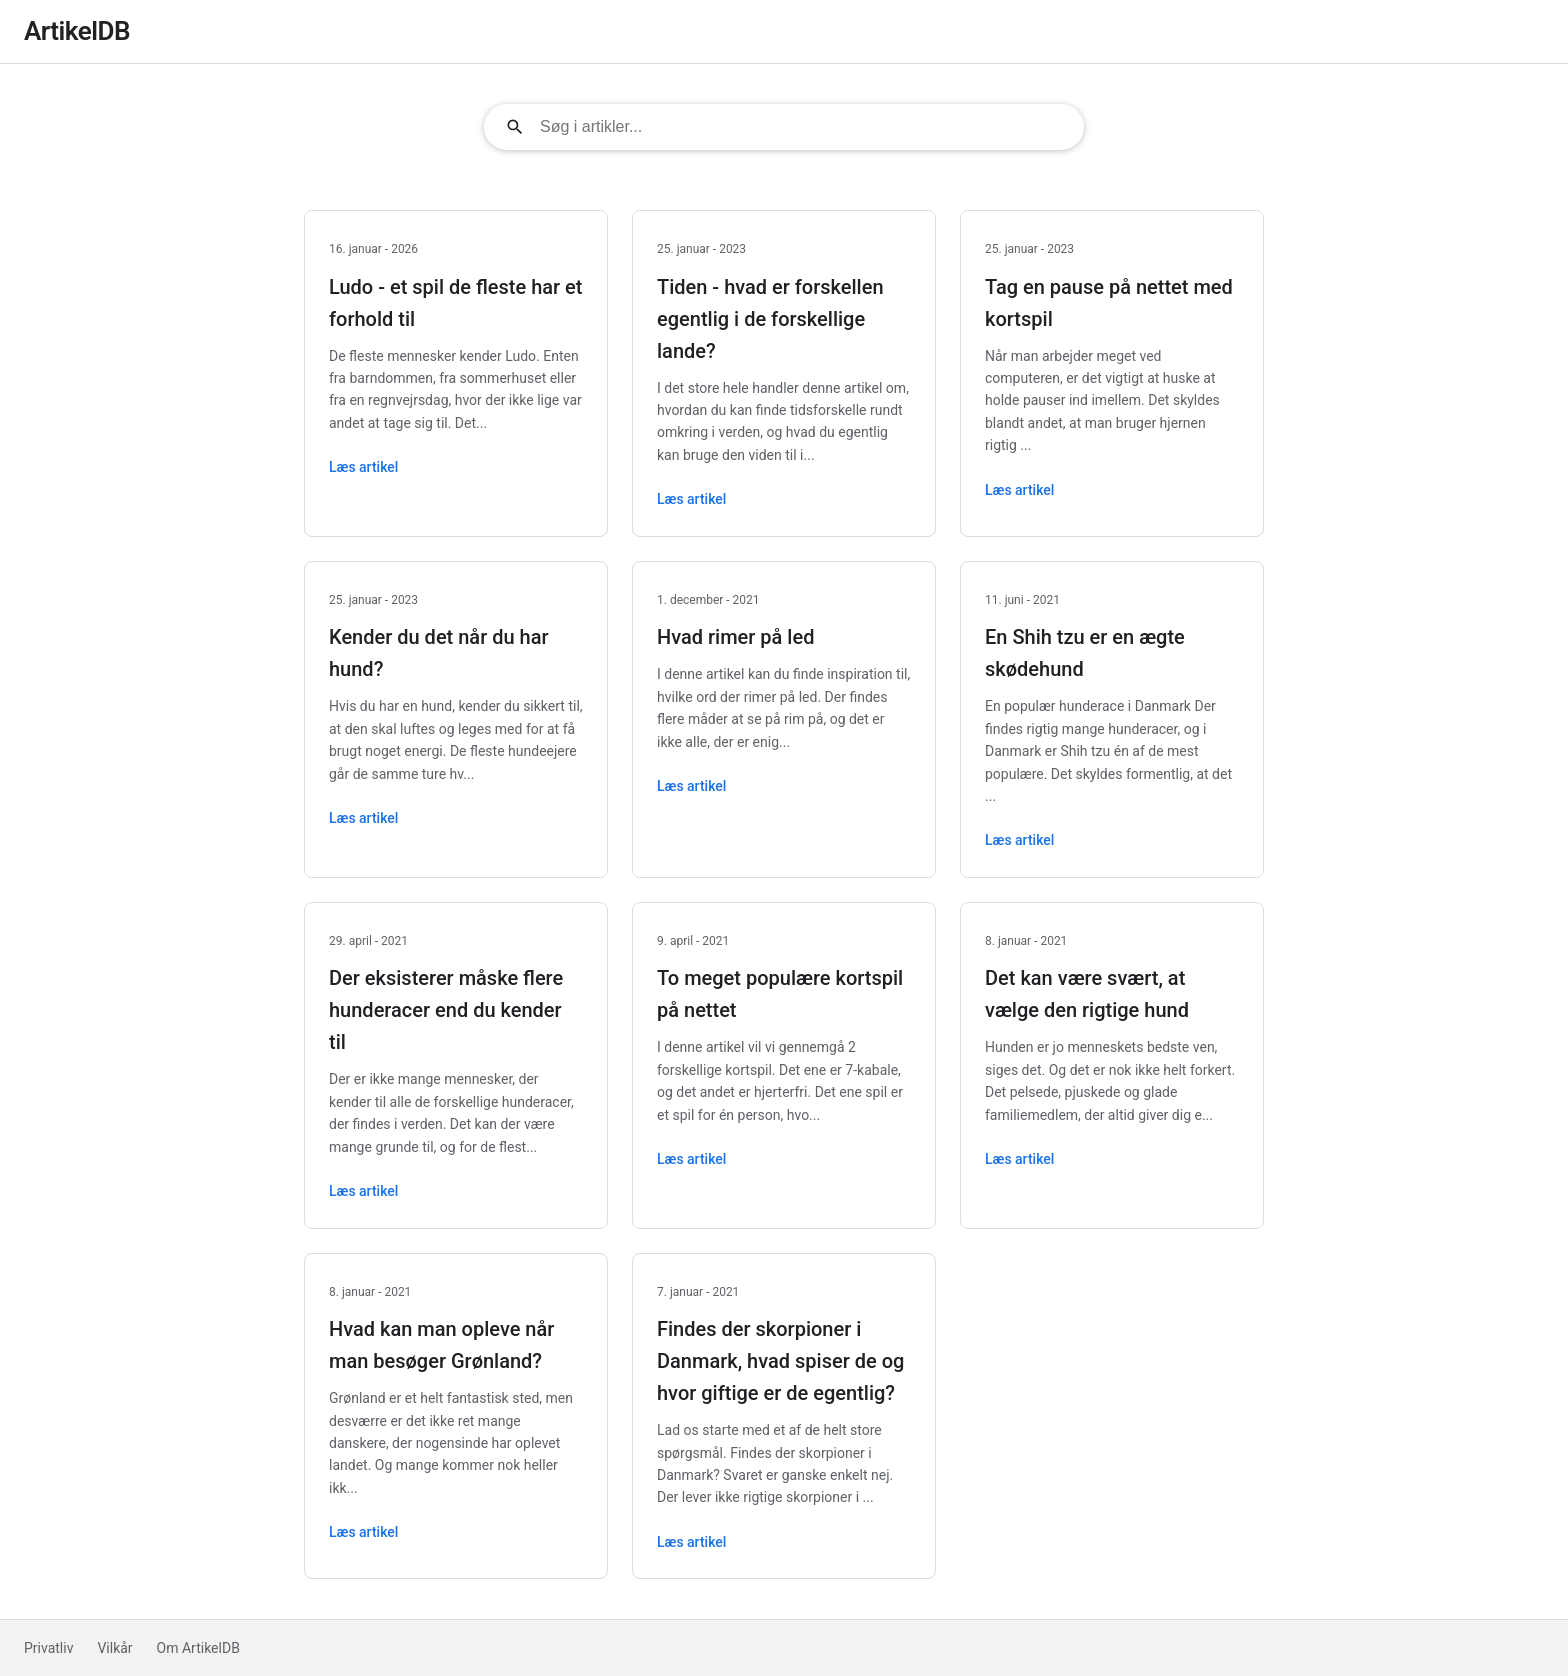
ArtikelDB (77, 31)
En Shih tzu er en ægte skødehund (1085, 653)
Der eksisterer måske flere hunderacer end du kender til (446, 1010)
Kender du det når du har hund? (439, 653)
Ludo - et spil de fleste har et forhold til (455, 303)
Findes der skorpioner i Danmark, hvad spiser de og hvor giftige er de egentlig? (780, 1361)
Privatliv (48, 1648)
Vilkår (114, 1648)
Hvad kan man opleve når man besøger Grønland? (441, 1345)
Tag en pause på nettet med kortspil (1109, 303)
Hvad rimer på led (735, 637)
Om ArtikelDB (198, 1648)
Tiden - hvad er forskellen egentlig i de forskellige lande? (770, 319)
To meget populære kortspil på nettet (780, 994)
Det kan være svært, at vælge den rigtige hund (1087, 994)
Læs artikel (363, 467)
